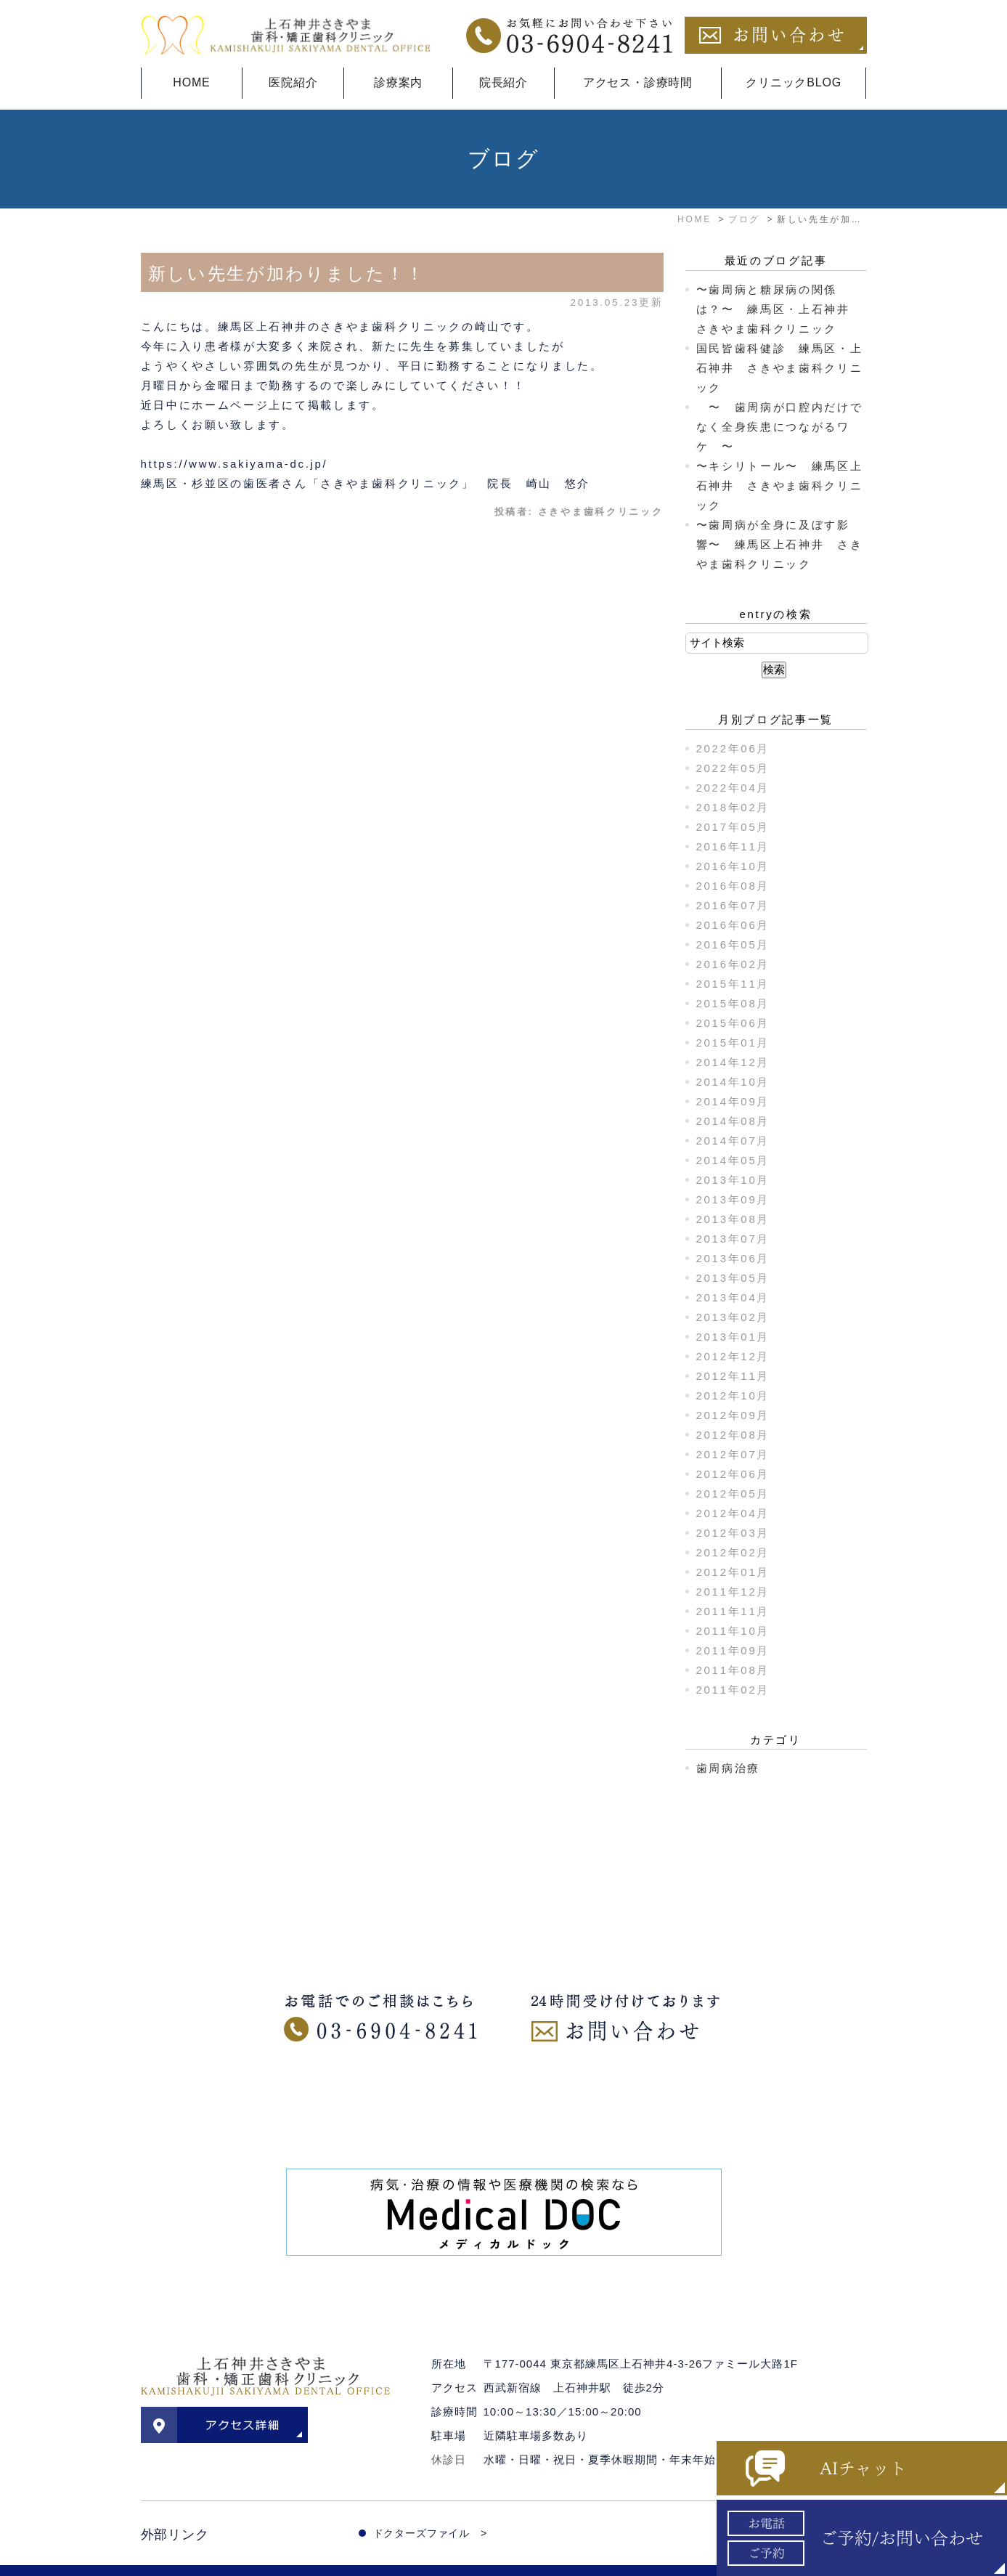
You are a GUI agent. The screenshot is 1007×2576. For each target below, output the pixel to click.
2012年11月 (733, 1376)
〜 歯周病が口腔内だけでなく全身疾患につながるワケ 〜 (779, 426)
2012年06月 (733, 1474)
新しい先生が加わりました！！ (286, 273)
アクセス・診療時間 (638, 82)
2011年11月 (733, 1611)
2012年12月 (733, 1356)
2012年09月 (733, 1415)
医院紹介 (293, 82)
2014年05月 (733, 1160)
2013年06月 (733, 1258)
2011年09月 (733, 1650)
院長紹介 (503, 82)
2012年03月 (733, 1533)
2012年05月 (733, 1493)
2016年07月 (733, 905)
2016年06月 (733, 925)
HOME (191, 82)
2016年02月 (733, 964)
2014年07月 (733, 1140)
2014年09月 (733, 1101)
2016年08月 (733, 885)
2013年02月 (733, 1317)
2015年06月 (733, 1023)
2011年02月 (733, 1689)
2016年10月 (733, 866)
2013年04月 (733, 1297)
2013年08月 (733, 1219)
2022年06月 (733, 748)
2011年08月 (733, 1670)
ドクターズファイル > (430, 2502)
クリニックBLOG (793, 82)
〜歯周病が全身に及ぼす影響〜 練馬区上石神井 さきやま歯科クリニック (779, 544)
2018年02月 (733, 807)
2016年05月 (733, 944)
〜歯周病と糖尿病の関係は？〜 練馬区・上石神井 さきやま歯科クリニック (779, 309)
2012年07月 (733, 1454)
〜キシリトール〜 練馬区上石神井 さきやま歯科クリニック (779, 485)
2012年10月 (733, 1395)
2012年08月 (733, 1435)
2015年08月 (733, 1003)
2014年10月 (733, 1082)
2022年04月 (733, 787)
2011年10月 (733, 1631)
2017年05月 (733, 827)
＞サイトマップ (178, 2556)
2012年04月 (733, 1513)
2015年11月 (733, 984)
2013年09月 (733, 1199)
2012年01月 (733, 1572)
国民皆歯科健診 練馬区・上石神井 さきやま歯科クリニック (779, 368)
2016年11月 (733, 846)
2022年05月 (733, 768)
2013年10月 (733, 1180)
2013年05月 (733, 1278)
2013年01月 (733, 1336)
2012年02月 (733, 1552)
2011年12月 (733, 1591)
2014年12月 (733, 1062)
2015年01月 (733, 1042)
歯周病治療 (728, 1768)
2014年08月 (733, 1121)
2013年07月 (733, 1238)
